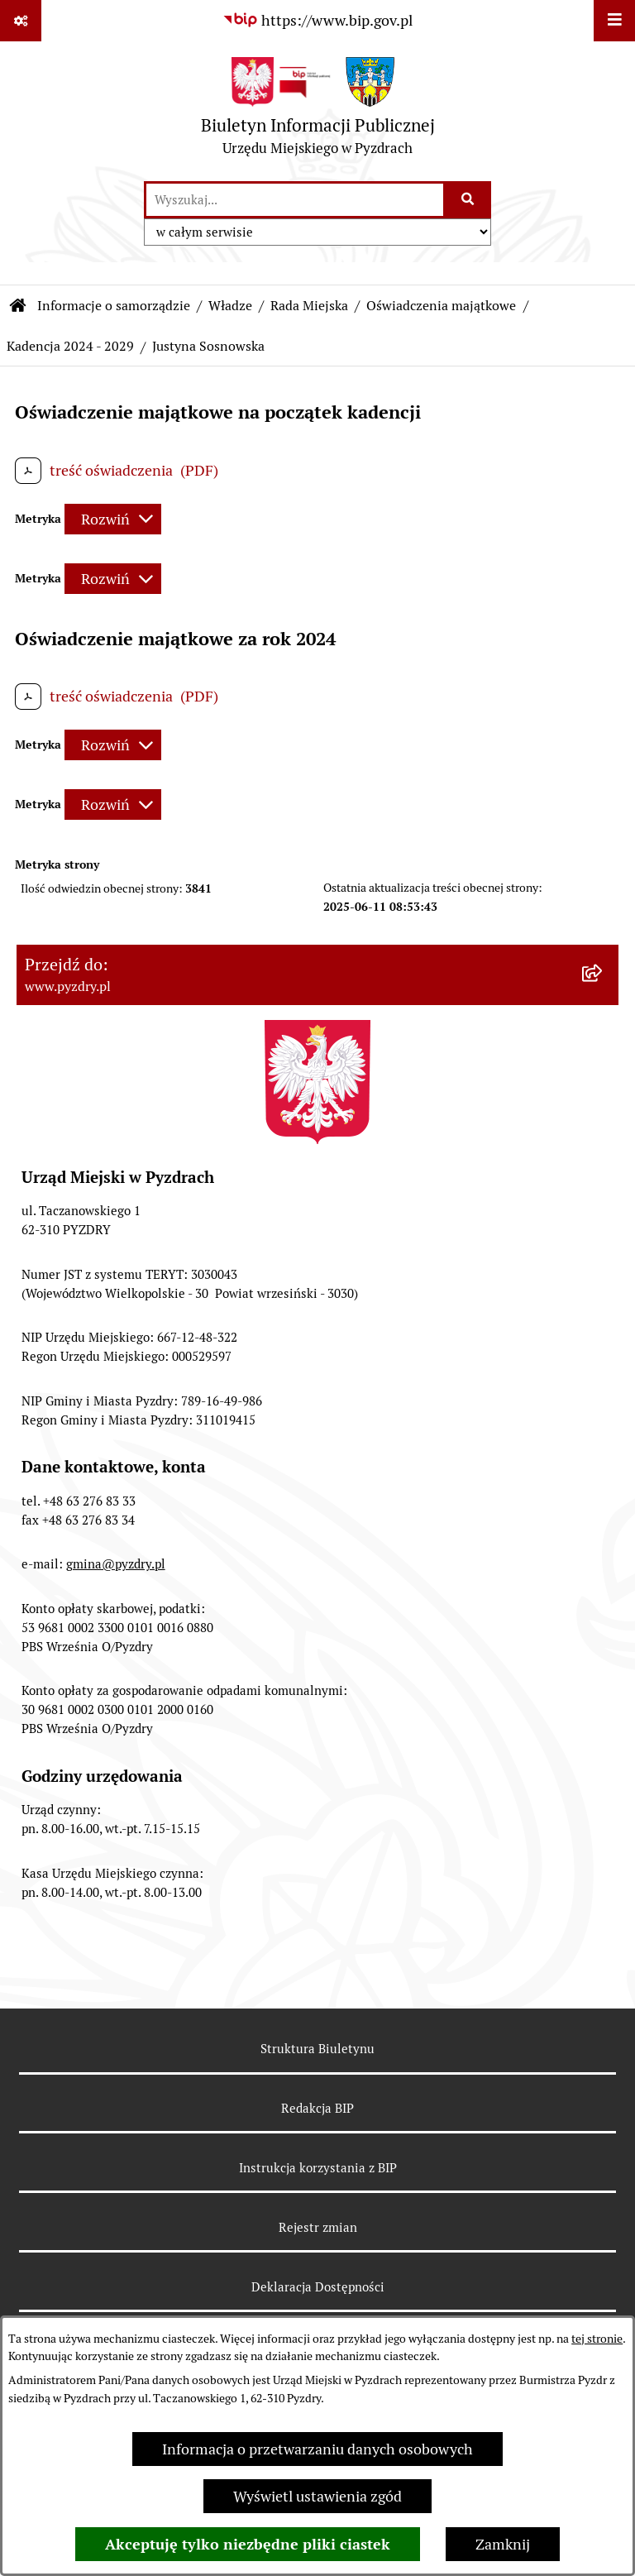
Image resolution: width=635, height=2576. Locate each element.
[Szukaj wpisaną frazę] (468, 199)
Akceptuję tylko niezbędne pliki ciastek (247, 2544)
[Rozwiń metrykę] (112, 519)
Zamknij (502, 2544)
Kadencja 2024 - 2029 (70, 346)
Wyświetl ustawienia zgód (317, 2496)
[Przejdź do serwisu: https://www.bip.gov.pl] (317, 20)
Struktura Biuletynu (317, 2048)
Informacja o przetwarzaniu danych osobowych (317, 2449)
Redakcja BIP (317, 2108)
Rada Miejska (309, 305)
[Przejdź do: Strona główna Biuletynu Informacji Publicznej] (18, 306)
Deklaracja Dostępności (317, 2287)
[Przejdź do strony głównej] (318, 110)
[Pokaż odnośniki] (20, 20)
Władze (230, 305)
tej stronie (597, 2338)
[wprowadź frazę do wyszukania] (295, 199)
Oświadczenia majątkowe (441, 305)
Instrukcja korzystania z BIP (318, 2168)
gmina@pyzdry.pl (115, 1564)
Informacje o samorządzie (113, 305)
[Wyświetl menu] (614, 20)
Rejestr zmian (318, 2227)
